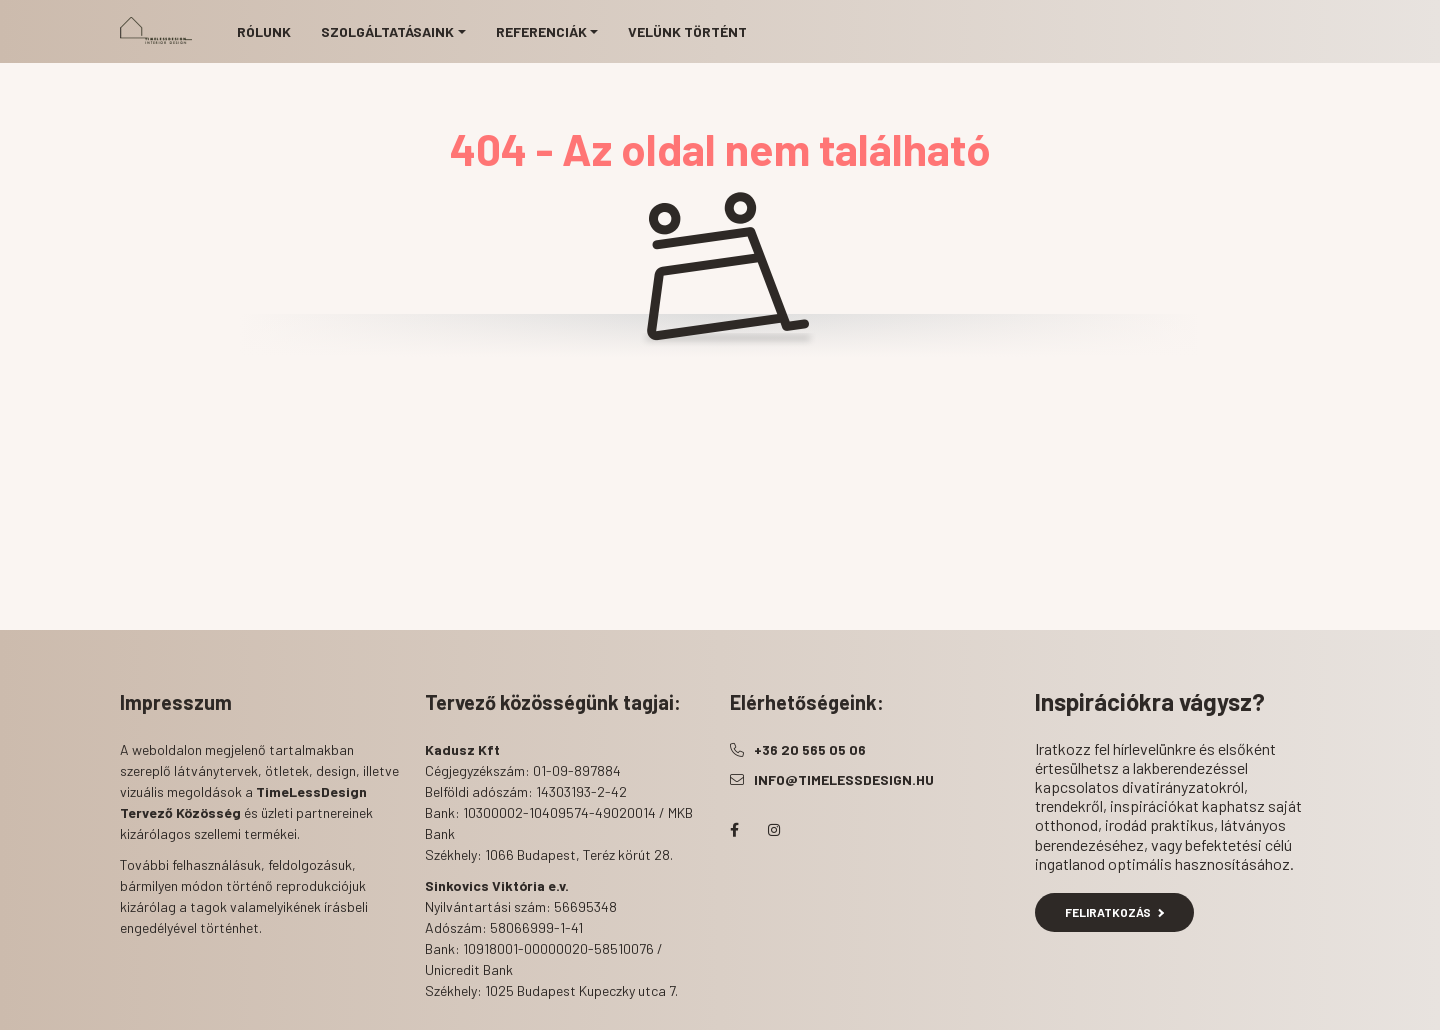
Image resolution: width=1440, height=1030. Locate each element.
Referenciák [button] (541, 31)
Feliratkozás (1114, 912)
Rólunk (264, 31)
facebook (734, 830)
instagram (774, 830)
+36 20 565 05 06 (810, 749)
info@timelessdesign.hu (844, 779)
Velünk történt (687, 31)
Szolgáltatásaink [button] (387, 31)
